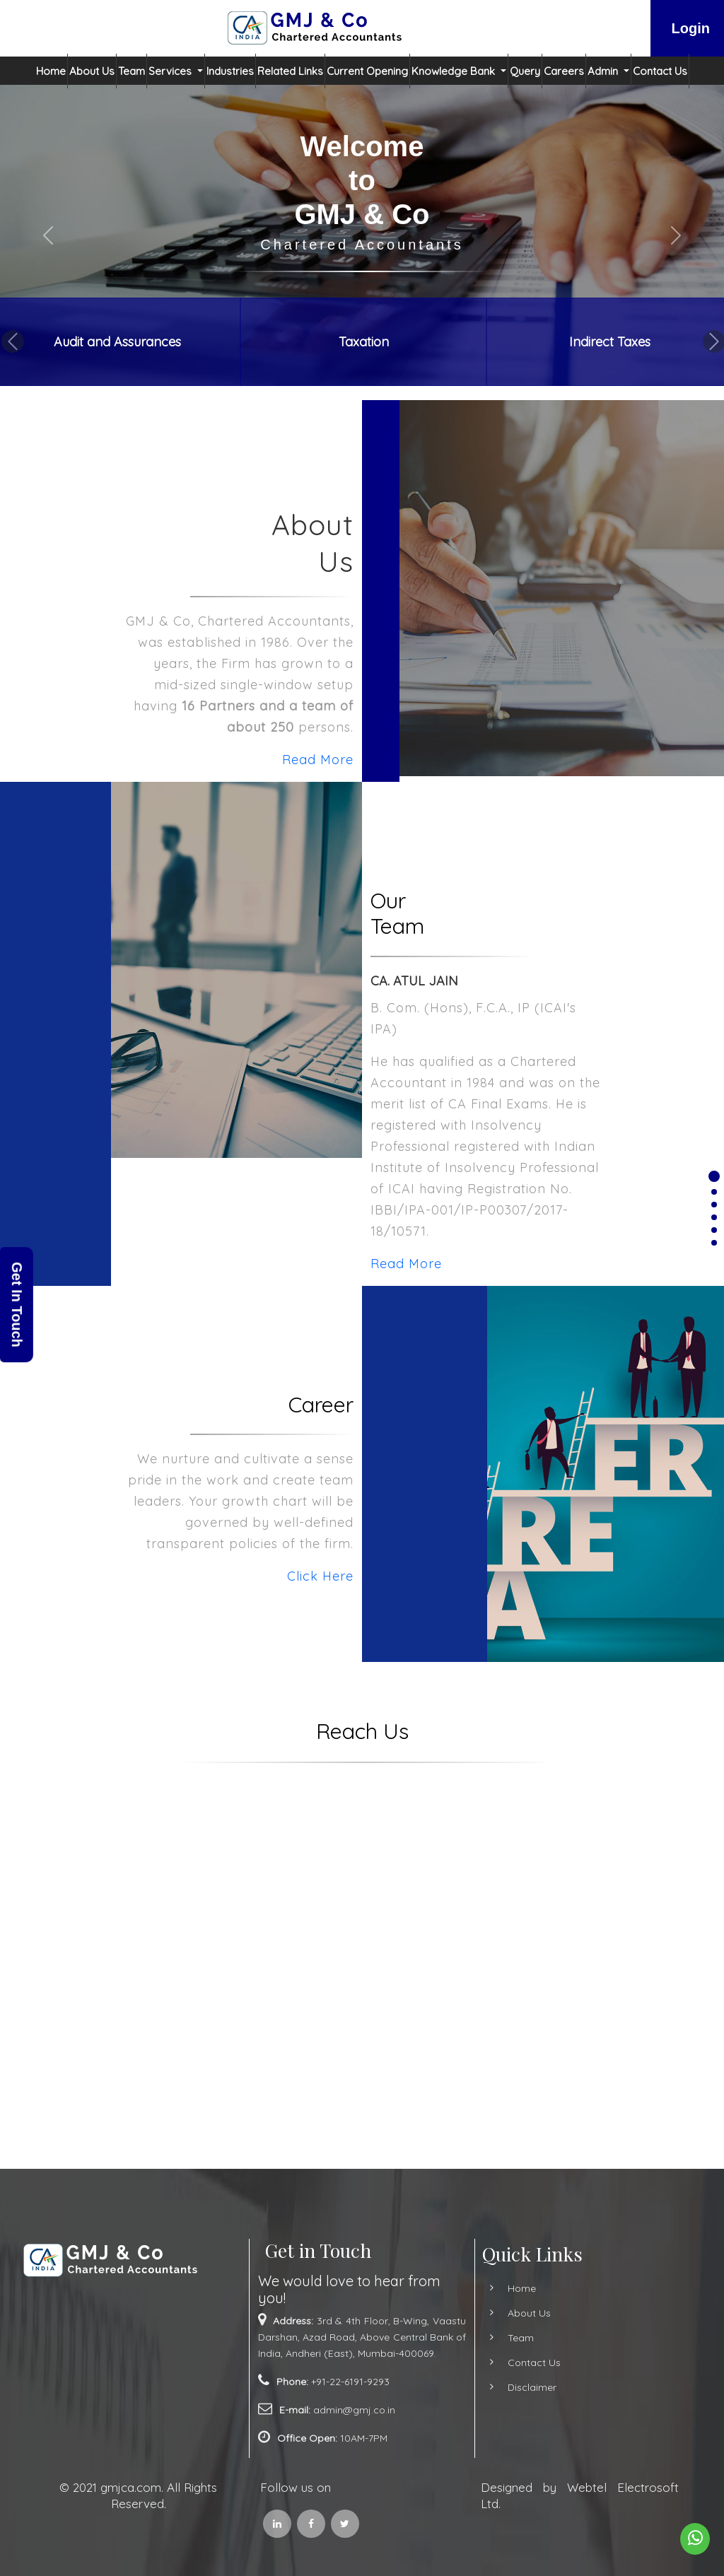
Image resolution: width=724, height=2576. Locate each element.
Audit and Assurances (117, 342)
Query (525, 71)
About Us (92, 71)
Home (51, 71)
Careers (564, 71)
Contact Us (660, 71)
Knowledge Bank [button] (454, 71)
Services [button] (171, 71)
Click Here (254, 1576)
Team (131, 71)
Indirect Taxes (609, 342)
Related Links (290, 71)
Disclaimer (465, 2387)
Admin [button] (604, 71)
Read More (251, 759)
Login (691, 28)
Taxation (364, 342)
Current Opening (367, 71)
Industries (230, 71)
